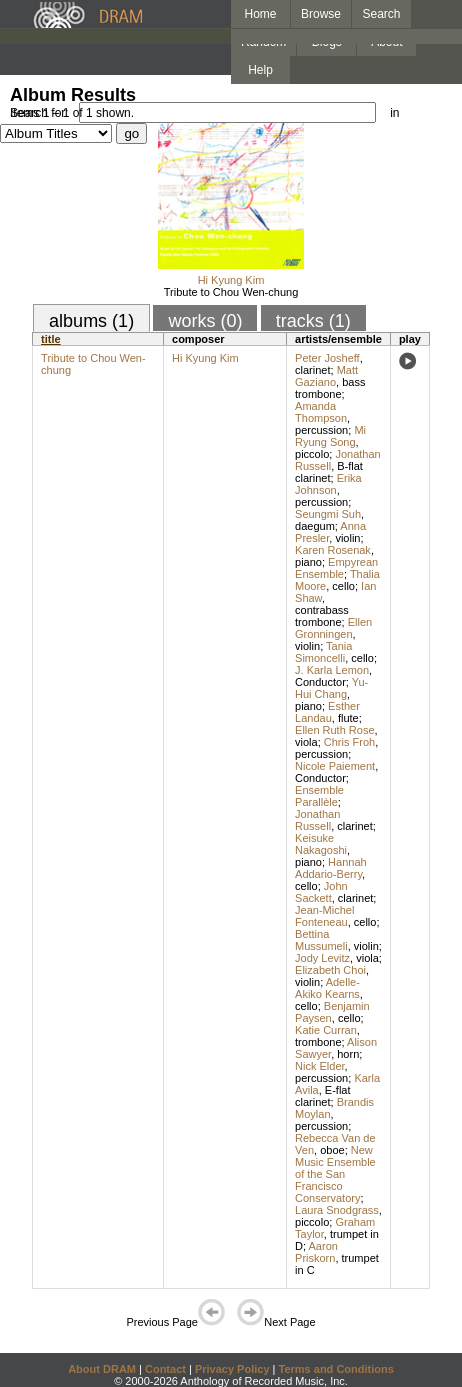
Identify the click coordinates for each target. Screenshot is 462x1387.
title (51, 339)
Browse (321, 14)
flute (348, 718)
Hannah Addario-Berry (331, 868)
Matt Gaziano (326, 376)
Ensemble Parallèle (319, 796)
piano (308, 562)
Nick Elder (320, 1066)
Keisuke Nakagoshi (321, 844)
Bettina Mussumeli (321, 940)
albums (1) (91, 321)
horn (348, 1054)
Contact (165, 1369)
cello (343, 586)
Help (260, 70)
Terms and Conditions (336, 1369)
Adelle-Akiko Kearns (327, 988)
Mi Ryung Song (330, 436)
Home (260, 14)
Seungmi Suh (328, 514)
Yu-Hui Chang (331, 688)
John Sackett (321, 892)
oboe (332, 1150)
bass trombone (330, 388)
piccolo (312, 454)
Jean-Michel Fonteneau (324, 916)
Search (382, 14)
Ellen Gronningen (333, 628)
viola (306, 742)
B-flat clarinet (329, 472)
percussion (321, 430)
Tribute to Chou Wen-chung (231, 292)
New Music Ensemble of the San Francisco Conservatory (335, 1174)
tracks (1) (313, 321)
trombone (318, 1042)
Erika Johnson (328, 484)
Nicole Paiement (335, 766)
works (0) (205, 321)
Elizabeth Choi (330, 970)
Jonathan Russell (317, 820)
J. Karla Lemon (332, 670)
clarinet (312, 370)
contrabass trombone (322, 616)
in (394, 113)
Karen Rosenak (333, 550)
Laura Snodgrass (337, 1210)
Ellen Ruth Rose (335, 730)
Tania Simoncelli (323, 652)
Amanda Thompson (321, 412)
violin (347, 538)
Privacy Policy (232, 1369)
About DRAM (102, 1369)
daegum (315, 526)
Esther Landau (327, 712)
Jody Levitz (322, 958)
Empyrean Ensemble (336, 568)
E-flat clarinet (322, 1096)
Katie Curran (326, 1030)
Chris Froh (349, 742)
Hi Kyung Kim (231, 280)
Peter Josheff (327, 358)
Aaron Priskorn (316, 1252)
